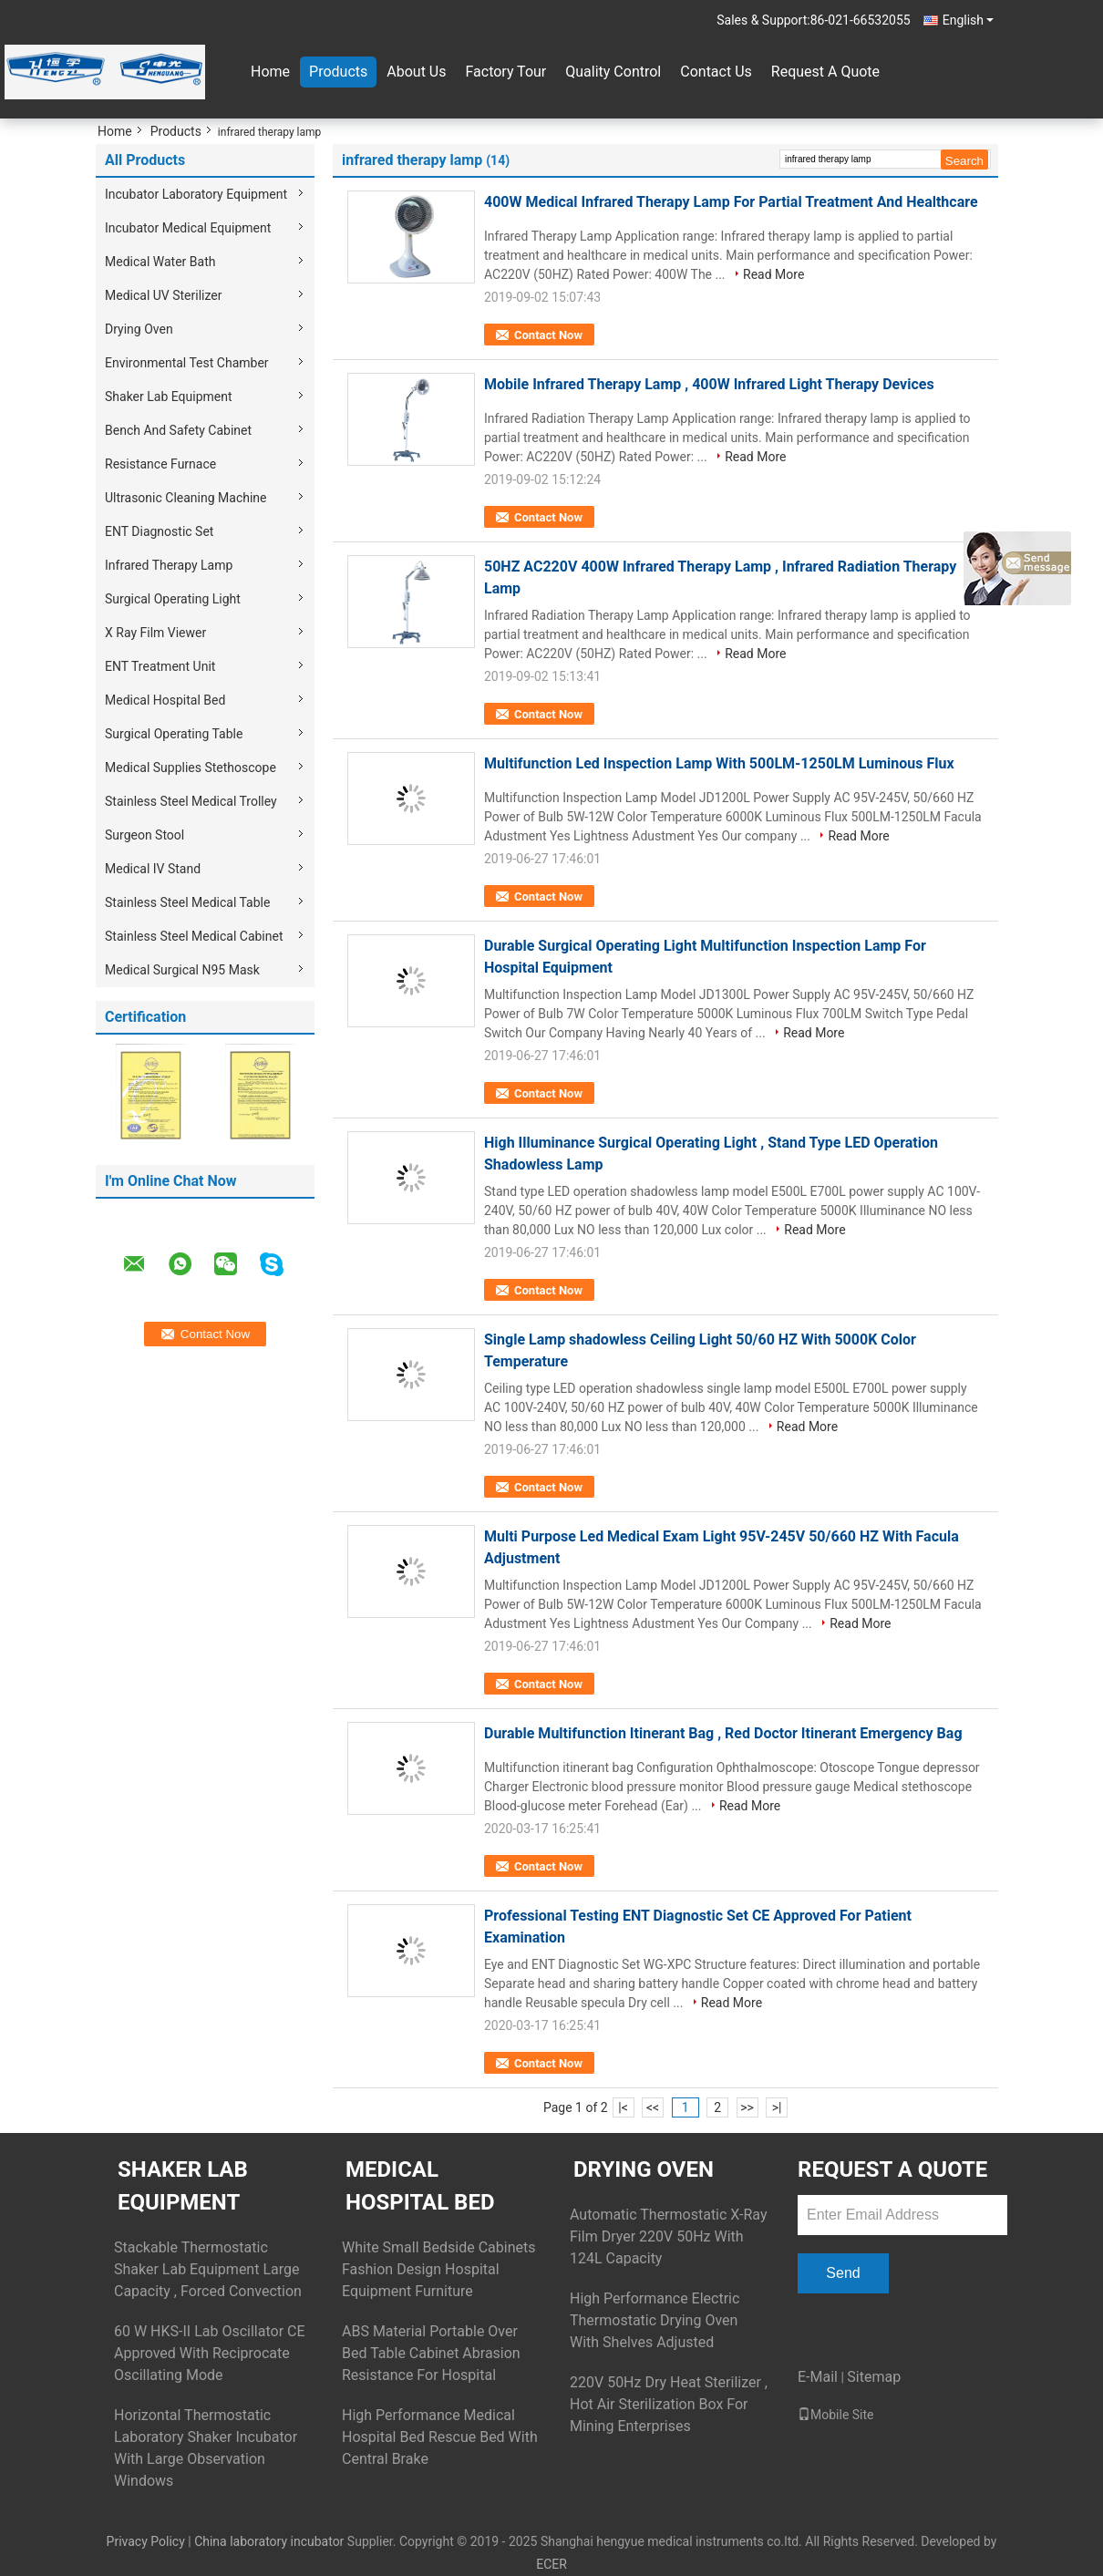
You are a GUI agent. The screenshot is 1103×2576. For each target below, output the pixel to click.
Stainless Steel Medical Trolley (191, 801)
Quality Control (613, 71)
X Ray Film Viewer (155, 632)
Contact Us (716, 71)
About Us (416, 71)
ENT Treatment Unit (160, 666)
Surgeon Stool (144, 835)
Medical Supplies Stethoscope (190, 767)
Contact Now (548, 335)
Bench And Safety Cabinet (178, 430)
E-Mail (818, 2376)
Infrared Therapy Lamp (168, 565)
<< (652, 2107)
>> (747, 2107)
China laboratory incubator (269, 2541)
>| (777, 2107)
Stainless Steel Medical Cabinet (194, 936)
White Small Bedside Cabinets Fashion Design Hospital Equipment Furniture (438, 2269)
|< (623, 2107)
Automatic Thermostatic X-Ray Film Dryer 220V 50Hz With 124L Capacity (668, 2236)
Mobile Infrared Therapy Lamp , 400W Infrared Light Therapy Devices (709, 384)
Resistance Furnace (160, 464)
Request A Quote (825, 71)
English (968, 20)
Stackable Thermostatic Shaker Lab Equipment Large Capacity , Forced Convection (208, 2269)
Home (270, 71)
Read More (773, 274)
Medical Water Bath (160, 261)
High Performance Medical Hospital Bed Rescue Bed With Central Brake (440, 2437)
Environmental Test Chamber (187, 362)
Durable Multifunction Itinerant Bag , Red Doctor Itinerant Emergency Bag (723, 1733)
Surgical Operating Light (173, 599)
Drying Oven (139, 329)
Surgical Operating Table (173, 733)
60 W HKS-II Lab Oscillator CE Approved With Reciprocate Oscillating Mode (209, 2353)
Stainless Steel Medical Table (187, 902)
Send (843, 2273)
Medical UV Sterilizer (163, 295)
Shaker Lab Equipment (168, 396)
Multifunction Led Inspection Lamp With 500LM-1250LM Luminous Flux (719, 763)
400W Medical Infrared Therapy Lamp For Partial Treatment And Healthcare (731, 202)
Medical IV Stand (153, 868)
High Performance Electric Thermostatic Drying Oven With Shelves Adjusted (654, 2320)
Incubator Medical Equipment (188, 228)
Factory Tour (505, 71)
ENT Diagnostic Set (159, 531)
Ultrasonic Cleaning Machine (186, 497)
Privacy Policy (146, 2541)
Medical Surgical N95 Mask (182, 970)
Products (338, 71)
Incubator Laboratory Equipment (196, 194)
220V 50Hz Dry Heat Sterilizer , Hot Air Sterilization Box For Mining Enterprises (669, 2404)
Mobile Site (836, 2414)
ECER (551, 2564)
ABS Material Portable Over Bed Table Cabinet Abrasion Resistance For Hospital (431, 2353)
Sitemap (874, 2376)
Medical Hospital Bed (165, 700)
